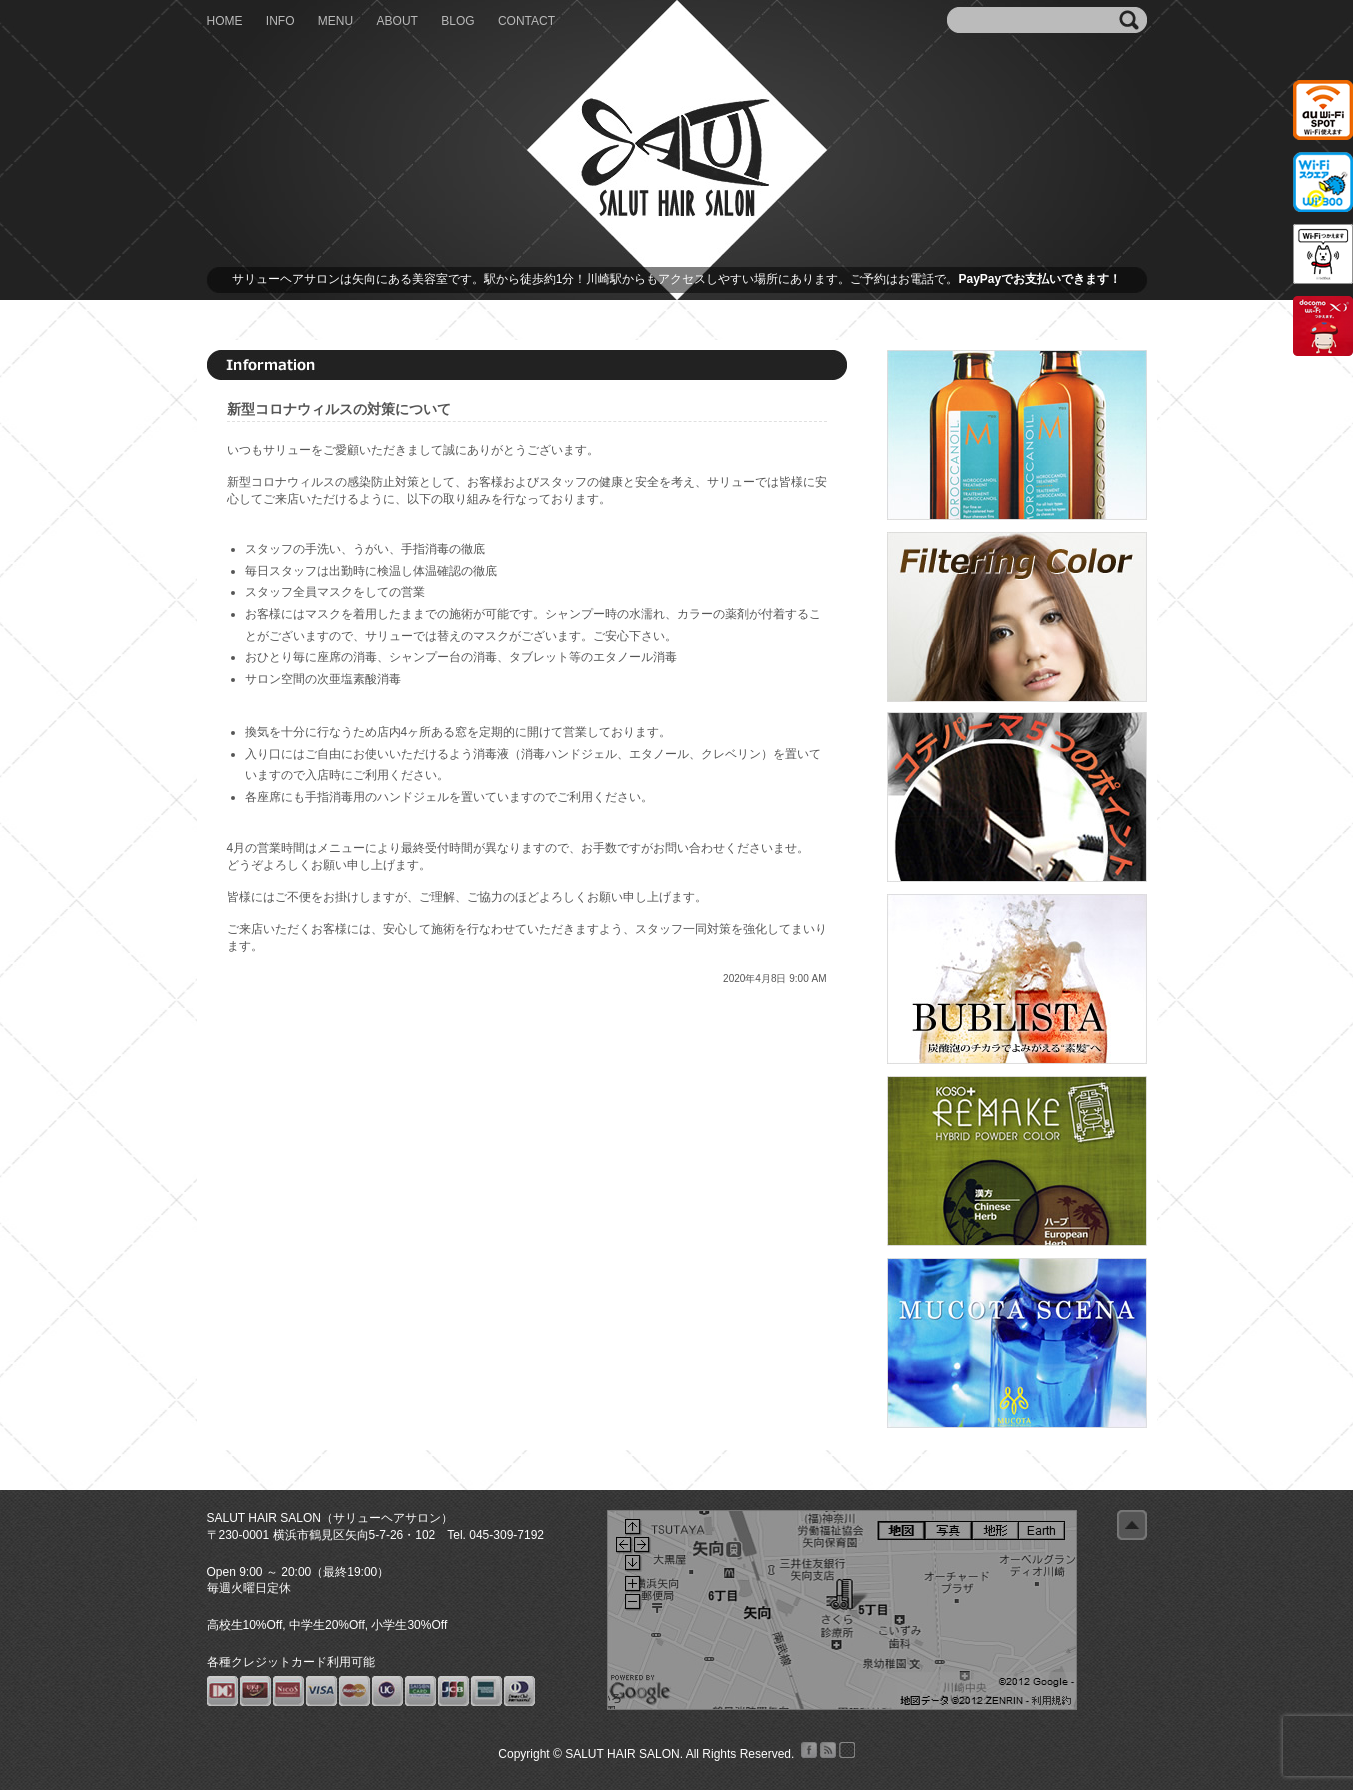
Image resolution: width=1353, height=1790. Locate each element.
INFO (280, 21)
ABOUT (397, 21)
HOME (225, 21)
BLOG (457, 21)
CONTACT (526, 21)
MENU (335, 21)
